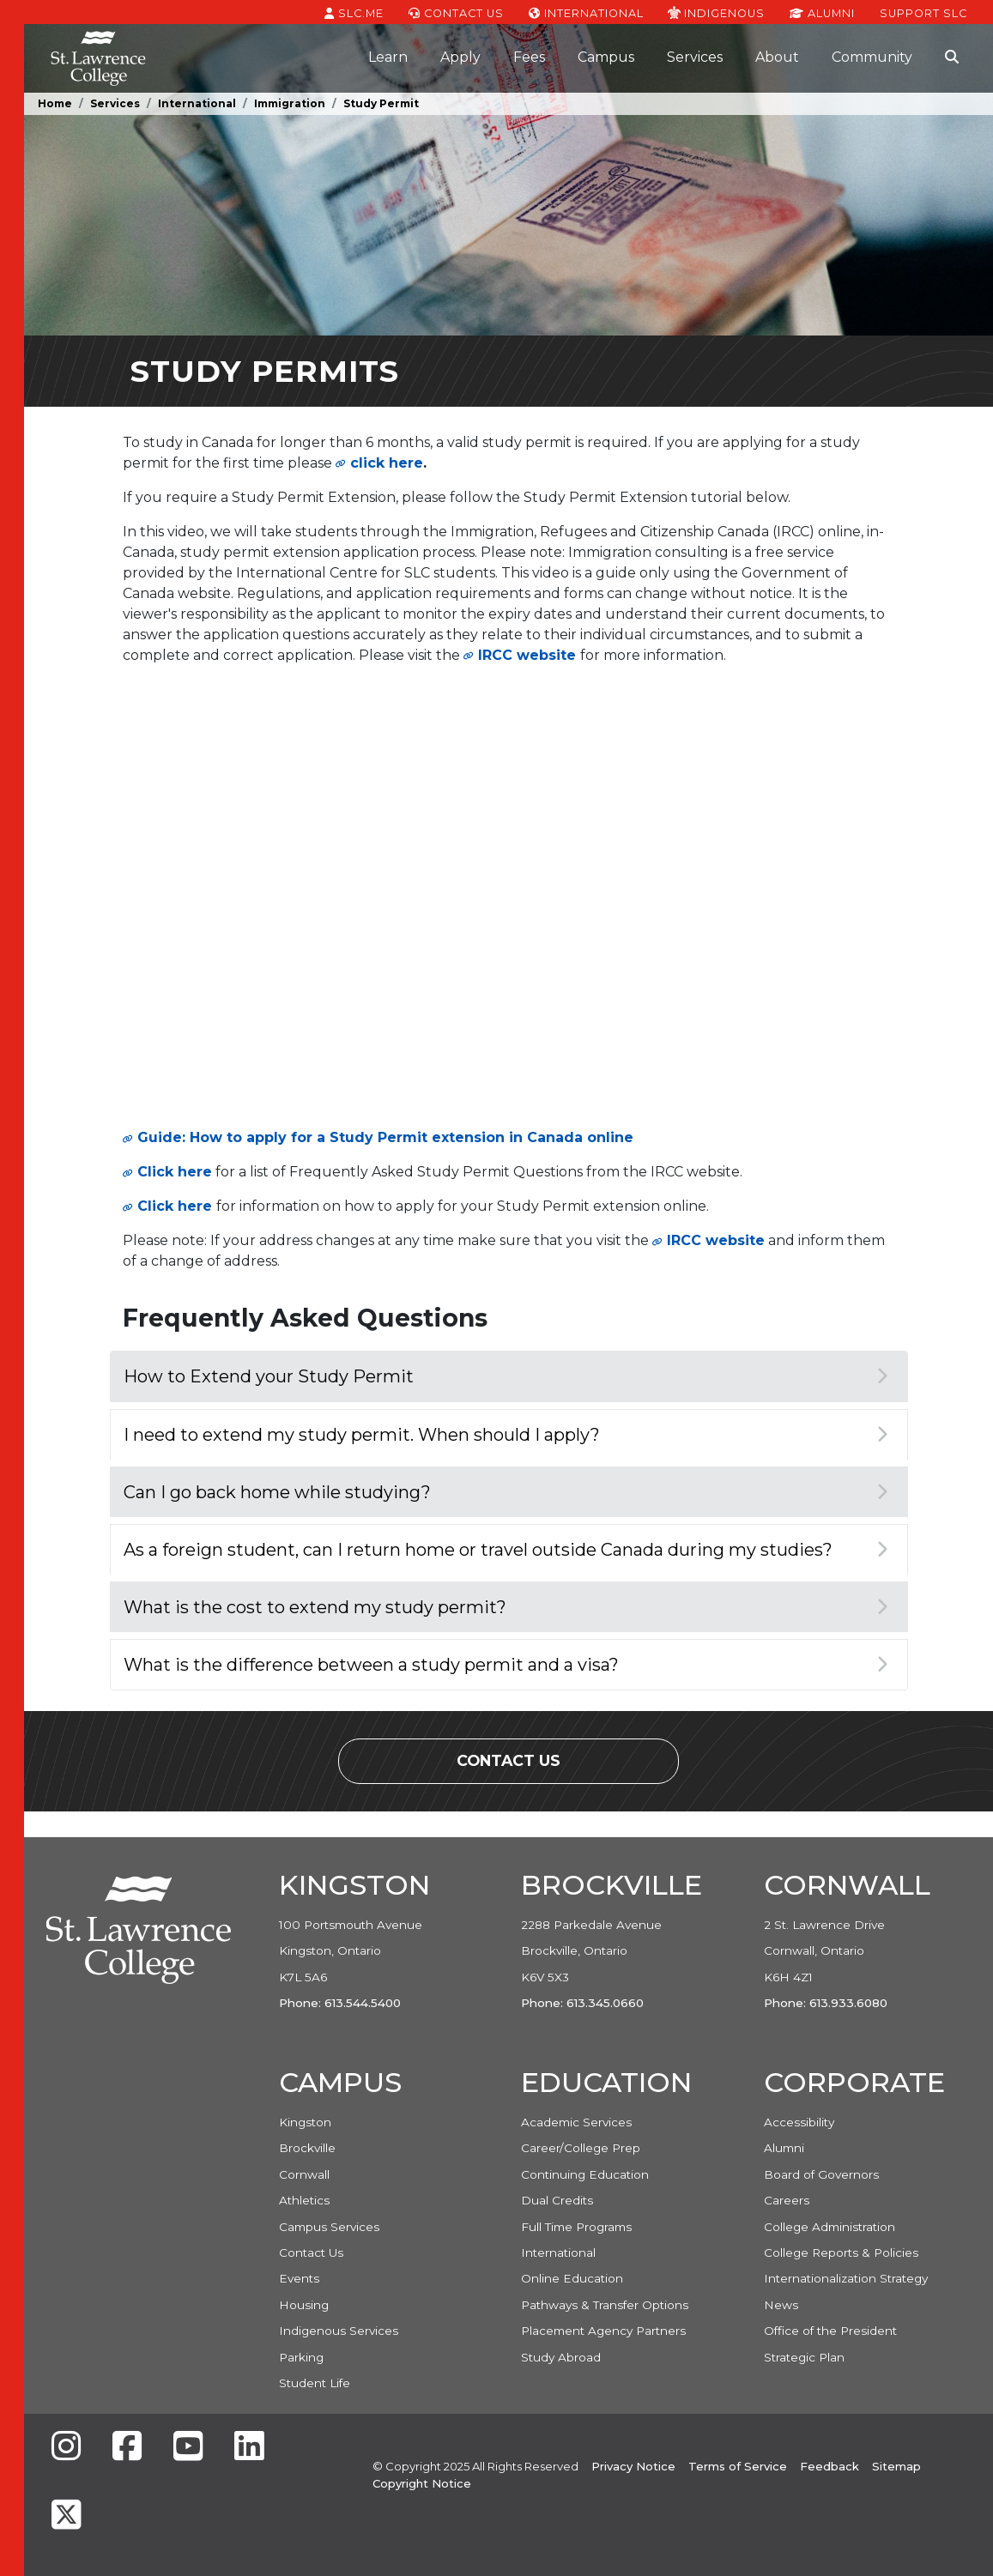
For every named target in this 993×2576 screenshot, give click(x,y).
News (781, 2305)
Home (55, 103)
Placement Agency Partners (603, 2330)
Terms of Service (737, 2466)
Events (299, 2278)
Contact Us (456, 12)
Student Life (314, 2383)
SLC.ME (354, 12)
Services (695, 57)
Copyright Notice (421, 2483)
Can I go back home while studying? (505, 1492)
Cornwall (304, 2174)
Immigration (289, 103)
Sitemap (896, 2466)
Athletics (304, 2200)
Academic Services (576, 2122)
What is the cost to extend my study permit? (505, 1607)
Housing (304, 2305)
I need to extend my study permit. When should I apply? (505, 1434)
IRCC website (527, 655)
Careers (786, 2200)
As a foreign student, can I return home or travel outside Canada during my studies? (505, 1549)
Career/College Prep (580, 2148)
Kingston (305, 2122)
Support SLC (923, 12)
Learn (388, 57)
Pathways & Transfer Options (604, 2305)
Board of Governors (821, 2174)
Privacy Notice (633, 2466)
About (777, 57)
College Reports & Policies (841, 2252)
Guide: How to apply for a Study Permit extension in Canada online (385, 1137)
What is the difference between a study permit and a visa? (505, 1664)
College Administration (829, 2227)
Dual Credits (557, 2200)
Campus (606, 57)
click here (386, 463)
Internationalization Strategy (846, 2278)
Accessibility (799, 2122)
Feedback (829, 2466)
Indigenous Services (338, 2330)
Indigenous (716, 12)
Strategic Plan (804, 2357)
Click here (174, 1172)
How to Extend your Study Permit (505, 1376)
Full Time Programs (576, 2227)
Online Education (572, 2278)
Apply (460, 57)
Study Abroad (561, 2357)
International (586, 12)
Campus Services (329, 2227)
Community (872, 57)
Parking (301, 2357)
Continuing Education (585, 2174)
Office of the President (830, 2330)
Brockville (307, 2148)
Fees (529, 57)
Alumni (822, 12)
